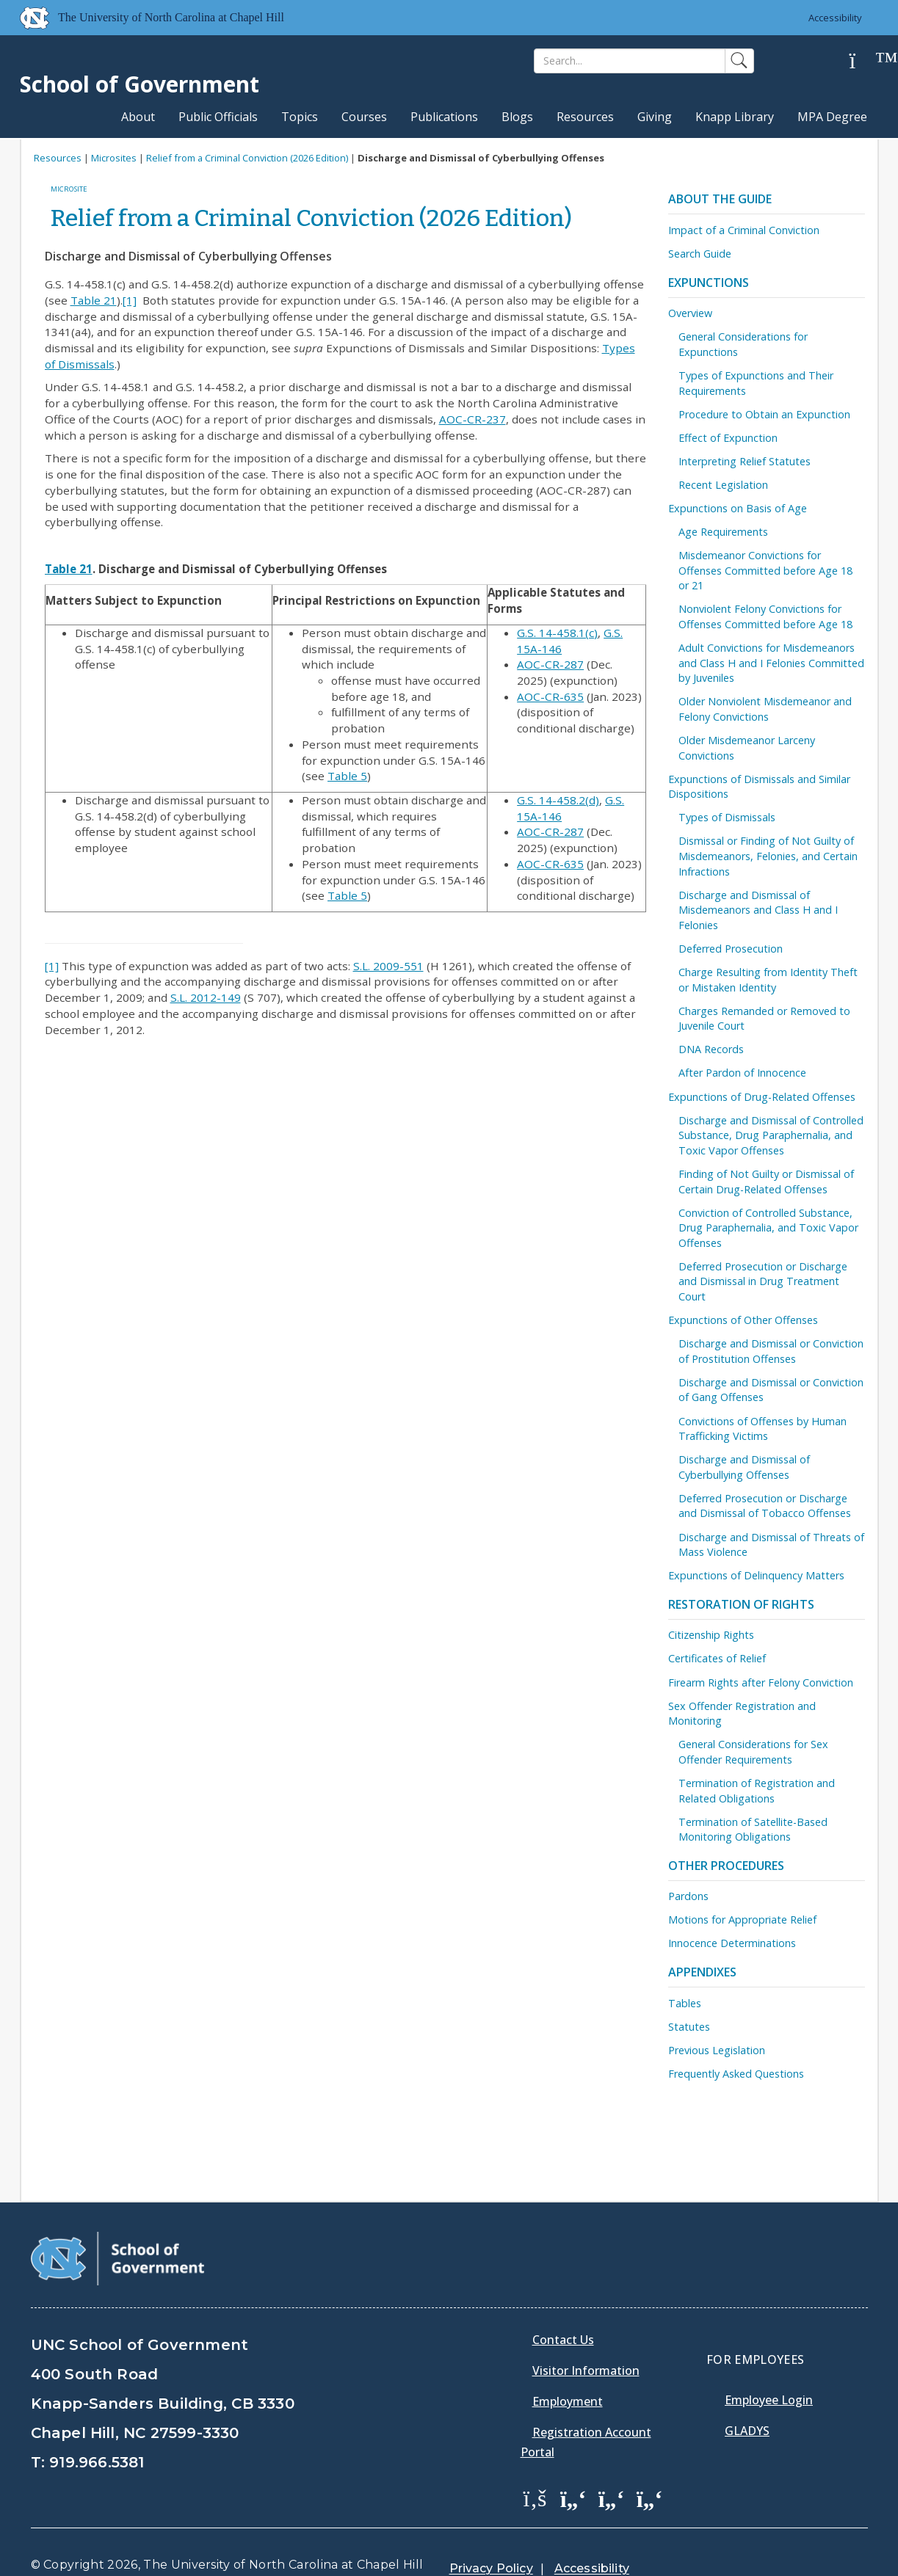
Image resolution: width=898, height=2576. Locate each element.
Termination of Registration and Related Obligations (756, 1790)
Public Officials (218, 117)
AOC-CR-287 (550, 664)
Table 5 (347, 775)
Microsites (114, 157)
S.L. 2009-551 (388, 965)
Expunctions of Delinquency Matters (756, 1575)
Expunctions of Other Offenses (743, 1320)
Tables (684, 2003)
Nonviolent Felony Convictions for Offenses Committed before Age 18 (765, 616)
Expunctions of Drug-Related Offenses (761, 1097)
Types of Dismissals (726, 817)
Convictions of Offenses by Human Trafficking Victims (762, 1429)
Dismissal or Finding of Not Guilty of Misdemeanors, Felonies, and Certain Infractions (768, 856)
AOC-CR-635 (550, 696)
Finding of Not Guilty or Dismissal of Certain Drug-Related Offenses (766, 1181)
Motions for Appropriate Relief (742, 1919)
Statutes (689, 2027)
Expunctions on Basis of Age (737, 508)
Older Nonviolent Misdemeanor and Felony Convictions (765, 709)
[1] (130, 300)
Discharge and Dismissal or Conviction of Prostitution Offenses (770, 1351)
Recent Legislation (723, 485)
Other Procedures (726, 1866)
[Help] (864, 61)
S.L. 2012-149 (205, 997)
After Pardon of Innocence (742, 1073)
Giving (654, 117)
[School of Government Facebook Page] (535, 2461)
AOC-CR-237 (472, 419)
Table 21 (93, 300)
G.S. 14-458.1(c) (557, 632)
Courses (364, 117)
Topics (299, 117)
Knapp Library (734, 117)
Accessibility (835, 17)
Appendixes (702, 1972)
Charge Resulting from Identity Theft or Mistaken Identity (768, 979)
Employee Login (769, 2362)
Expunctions (708, 282)
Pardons (688, 1896)
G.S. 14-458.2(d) (558, 800)
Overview (690, 313)
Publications (444, 117)
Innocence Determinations (732, 1943)
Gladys (747, 2393)
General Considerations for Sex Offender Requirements (753, 1752)
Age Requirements (723, 532)
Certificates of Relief (717, 1658)
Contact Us (563, 2302)
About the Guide (720, 199)
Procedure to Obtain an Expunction (764, 414)
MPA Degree (832, 117)
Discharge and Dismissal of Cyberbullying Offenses (744, 1467)
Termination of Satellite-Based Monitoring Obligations (753, 1829)
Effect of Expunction (728, 438)
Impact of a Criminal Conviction (743, 230)
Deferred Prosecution (730, 949)
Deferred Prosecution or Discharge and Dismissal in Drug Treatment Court (762, 1281)
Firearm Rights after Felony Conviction (760, 1682)
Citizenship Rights (711, 1635)
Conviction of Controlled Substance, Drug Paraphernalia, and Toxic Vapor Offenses (768, 1228)
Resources (585, 117)
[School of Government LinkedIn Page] (611, 2461)
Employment (567, 2364)
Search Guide (699, 254)
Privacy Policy (491, 2532)
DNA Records (711, 1049)
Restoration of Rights (741, 1604)
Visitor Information (586, 2333)
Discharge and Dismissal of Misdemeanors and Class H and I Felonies (758, 910)
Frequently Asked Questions (736, 2074)
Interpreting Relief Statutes (744, 461)
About (138, 117)
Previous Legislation (716, 2050)
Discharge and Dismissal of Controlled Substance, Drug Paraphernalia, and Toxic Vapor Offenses (770, 1135)
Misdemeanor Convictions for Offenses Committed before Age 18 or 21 (765, 570)
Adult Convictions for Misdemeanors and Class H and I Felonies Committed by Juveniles (771, 663)
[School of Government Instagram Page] (650, 2461)
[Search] (629, 60)
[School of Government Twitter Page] (573, 2461)
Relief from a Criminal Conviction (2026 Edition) (247, 157)
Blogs (517, 117)
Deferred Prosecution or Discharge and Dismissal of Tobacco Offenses (764, 1506)
